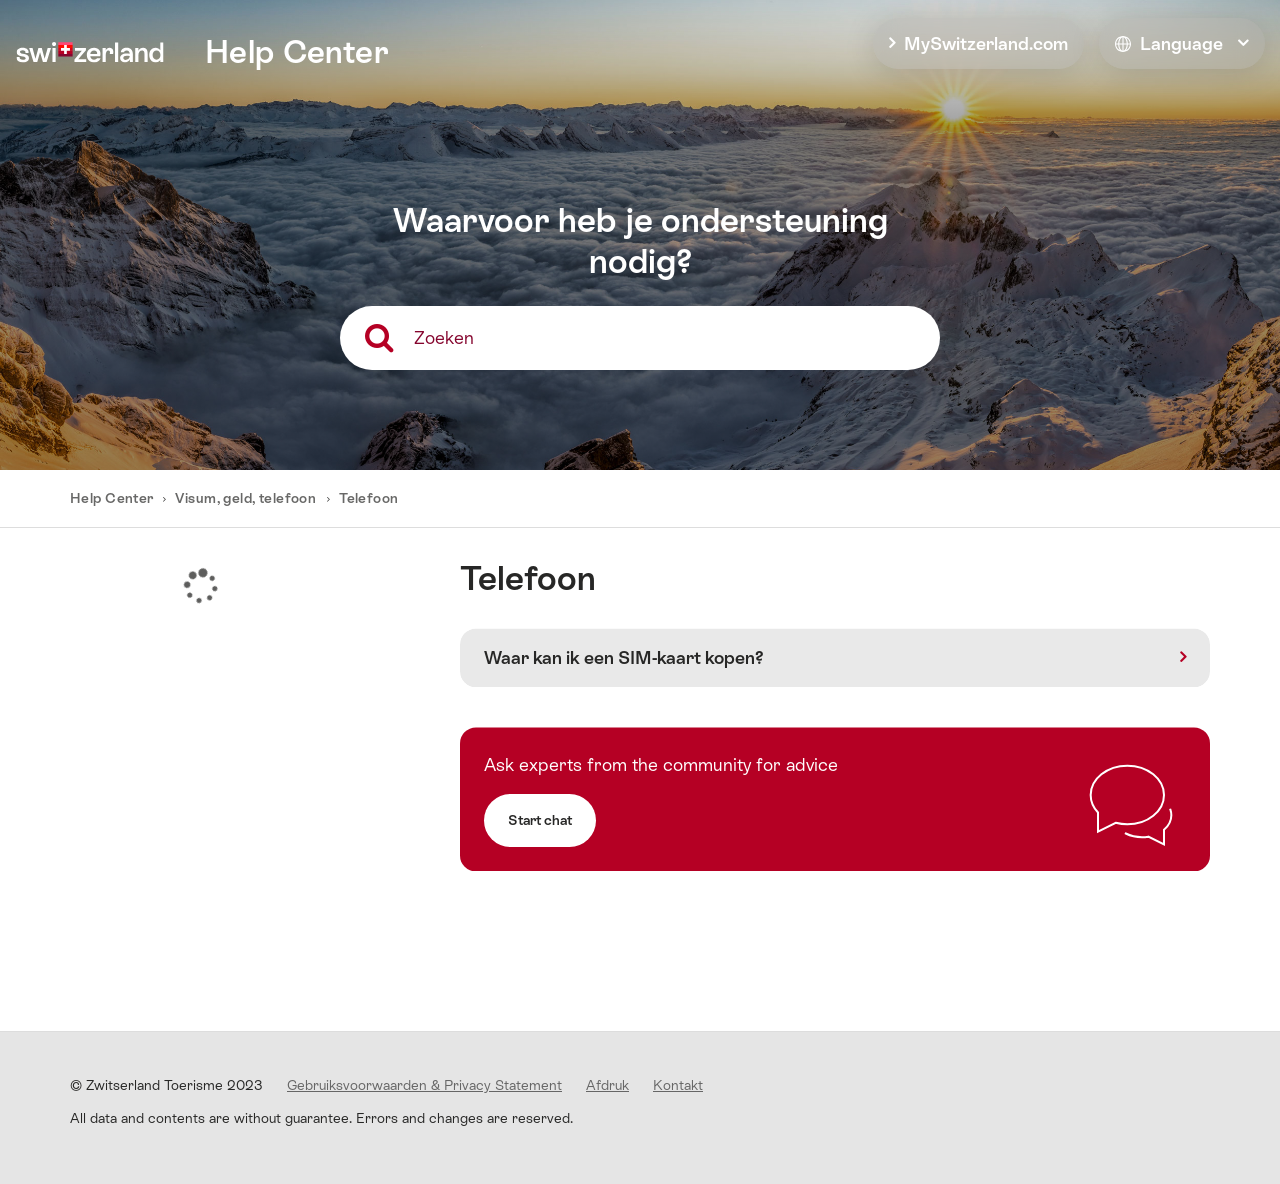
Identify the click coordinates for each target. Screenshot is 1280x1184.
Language (1169, 43)
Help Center (113, 498)
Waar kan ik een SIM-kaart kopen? (624, 657)
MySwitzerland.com (986, 43)
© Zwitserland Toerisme (166, 1085)
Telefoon (368, 498)
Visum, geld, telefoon (245, 498)
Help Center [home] (297, 52)
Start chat (540, 820)
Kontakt (678, 1085)
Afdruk (607, 1085)
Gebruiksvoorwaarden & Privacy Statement (424, 1085)
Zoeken (444, 337)
